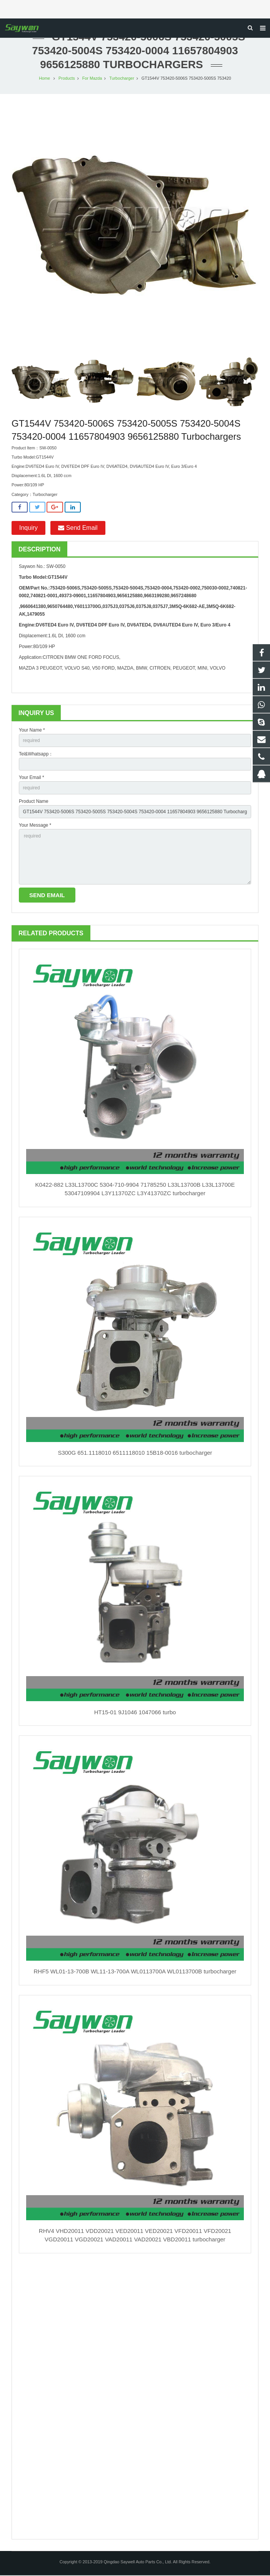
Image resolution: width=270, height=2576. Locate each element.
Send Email (77, 528)
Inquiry (28, 528)
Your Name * (32, 731)
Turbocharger (121, 79)
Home (44, 79)
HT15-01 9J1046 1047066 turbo (135, 1713)
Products (66, 79)
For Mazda (92, 79)
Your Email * (31, 778)
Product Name (33, 802)
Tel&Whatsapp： (36, 754)
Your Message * (35, 825)
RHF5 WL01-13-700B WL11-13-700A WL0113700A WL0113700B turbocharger (135, 1972)
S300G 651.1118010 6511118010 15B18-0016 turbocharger (135, 1453)
